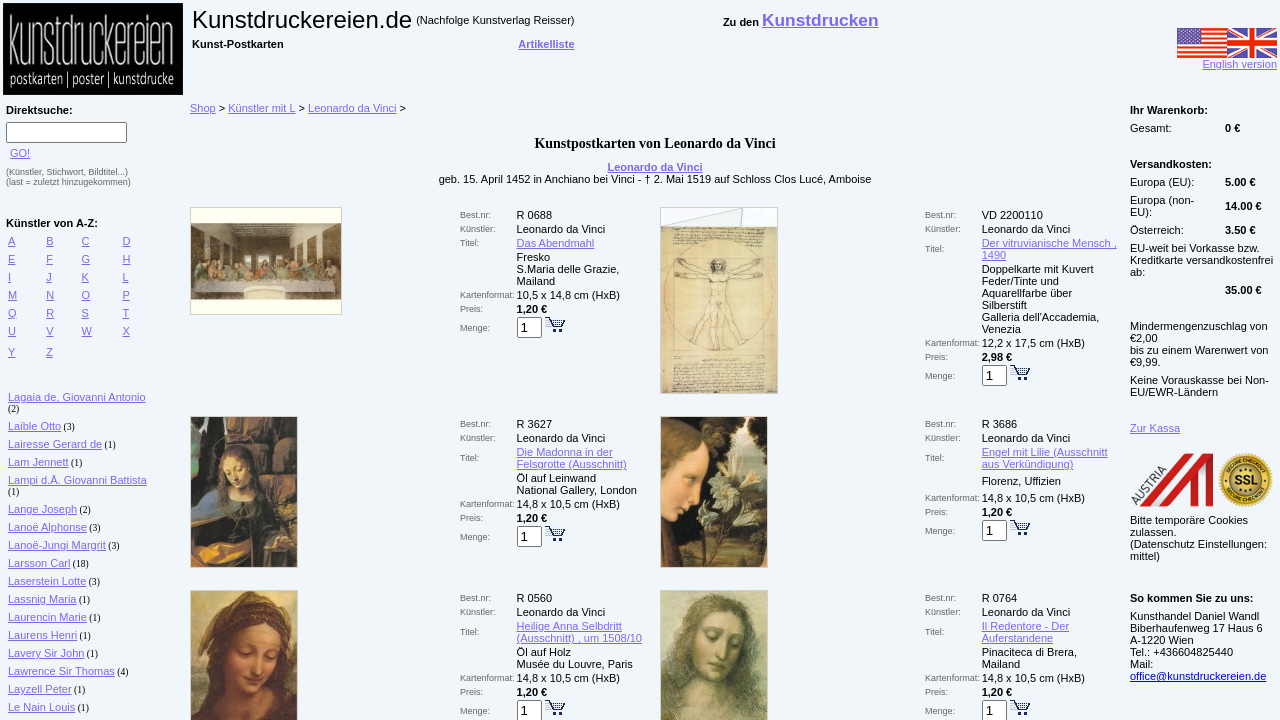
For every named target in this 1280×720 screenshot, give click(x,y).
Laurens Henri (42, 635)
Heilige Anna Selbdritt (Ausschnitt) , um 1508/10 (579, 632)
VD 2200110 (1012, 215)
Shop (203, 108)
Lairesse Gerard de (55, 444)
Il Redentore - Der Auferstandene (1025, 632)
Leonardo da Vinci (352, 108)
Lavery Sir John (46, 653)
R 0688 (534, 215)
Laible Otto (34, 426)
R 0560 (534, 598)
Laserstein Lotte (47, 581)
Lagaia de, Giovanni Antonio (77, 397)
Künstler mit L (261, 108)
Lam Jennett (38, 462)
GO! (20, 153)
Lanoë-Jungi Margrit (57, 545)
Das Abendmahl (556, 243)
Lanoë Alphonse (47, 527)
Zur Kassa (1155, 428)
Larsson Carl (39, 563)
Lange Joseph (42, 509)
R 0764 (999, 598)
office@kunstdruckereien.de (1198, 676)
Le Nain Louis (41, 707)
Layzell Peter (40, 689)
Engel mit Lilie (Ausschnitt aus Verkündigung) (1045, 458)
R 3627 (534, 424)
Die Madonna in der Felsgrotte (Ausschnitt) (572, 458)
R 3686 (999, 424)
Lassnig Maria (42, 599)
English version (1227, 59)
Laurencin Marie (47, 617)
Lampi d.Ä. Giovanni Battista (77, 480)
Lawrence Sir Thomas (61, 671)
